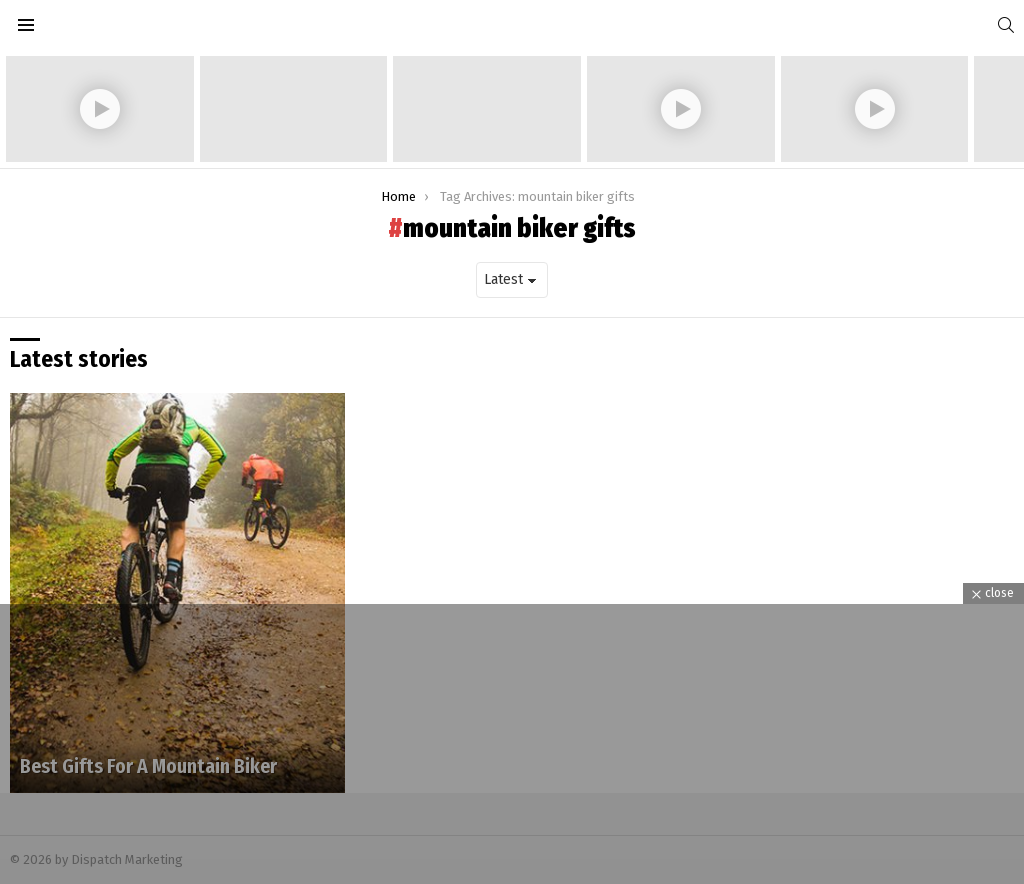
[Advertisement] (512, 744)
